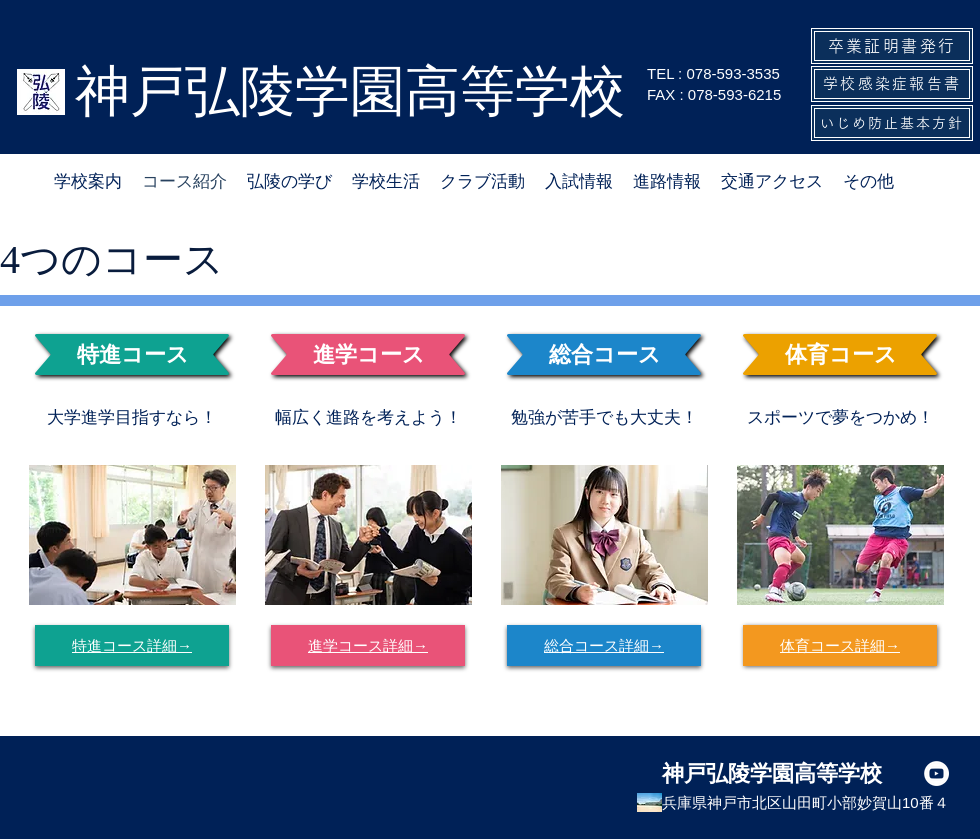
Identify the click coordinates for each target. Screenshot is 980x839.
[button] (386, 182)
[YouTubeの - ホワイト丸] (936, 773)
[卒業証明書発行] (892, 46)
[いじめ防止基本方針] (892, 123)
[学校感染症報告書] (892, 84)
